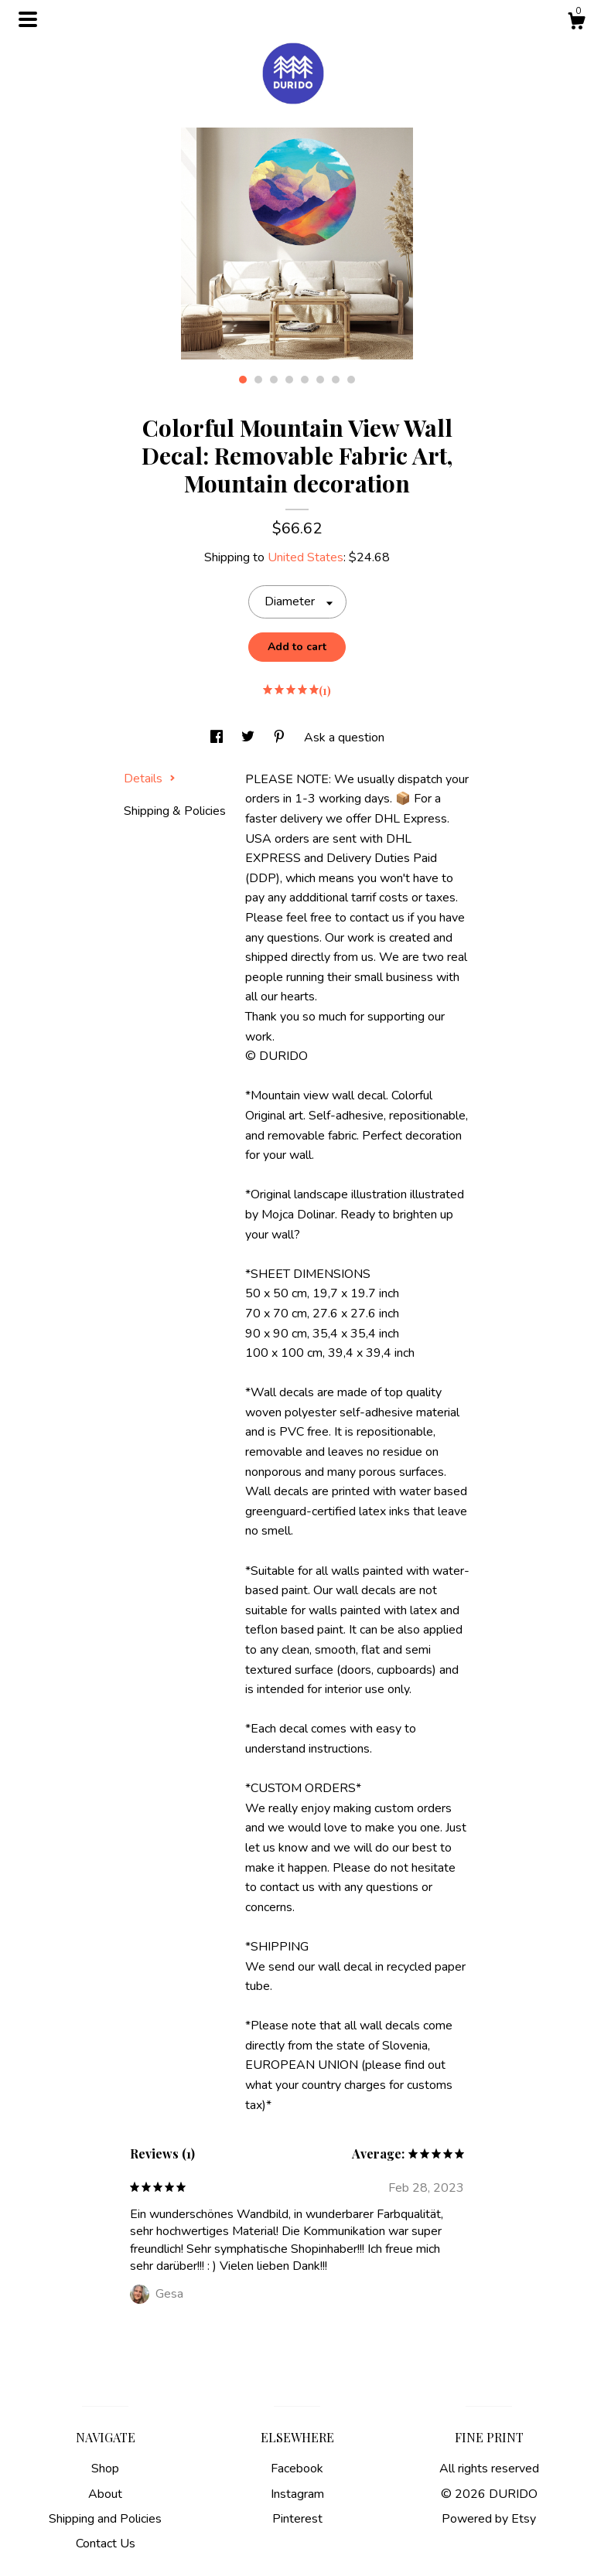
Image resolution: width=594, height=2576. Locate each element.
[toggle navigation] (28, 19)
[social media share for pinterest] (280, 737)
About (105, 2494)
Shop (105, 2468)
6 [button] (320, 379)
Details (150, 778)
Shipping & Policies (175, 810)
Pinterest (297, 2518)
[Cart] (576, 24)
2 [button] (258, 379)
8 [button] (351, 379)
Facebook (297, 2468)
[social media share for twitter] (249, 737)
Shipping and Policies (105, 2518)
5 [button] (305, 379)
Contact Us (105, 2543)
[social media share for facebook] (218, 737)
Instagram (297, 2494)
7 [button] (336, 379)
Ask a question (344, 737)
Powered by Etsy (489, 2518)
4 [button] (289, 379)
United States (305, 557)
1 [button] (243, 379)
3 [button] (274, 379)
